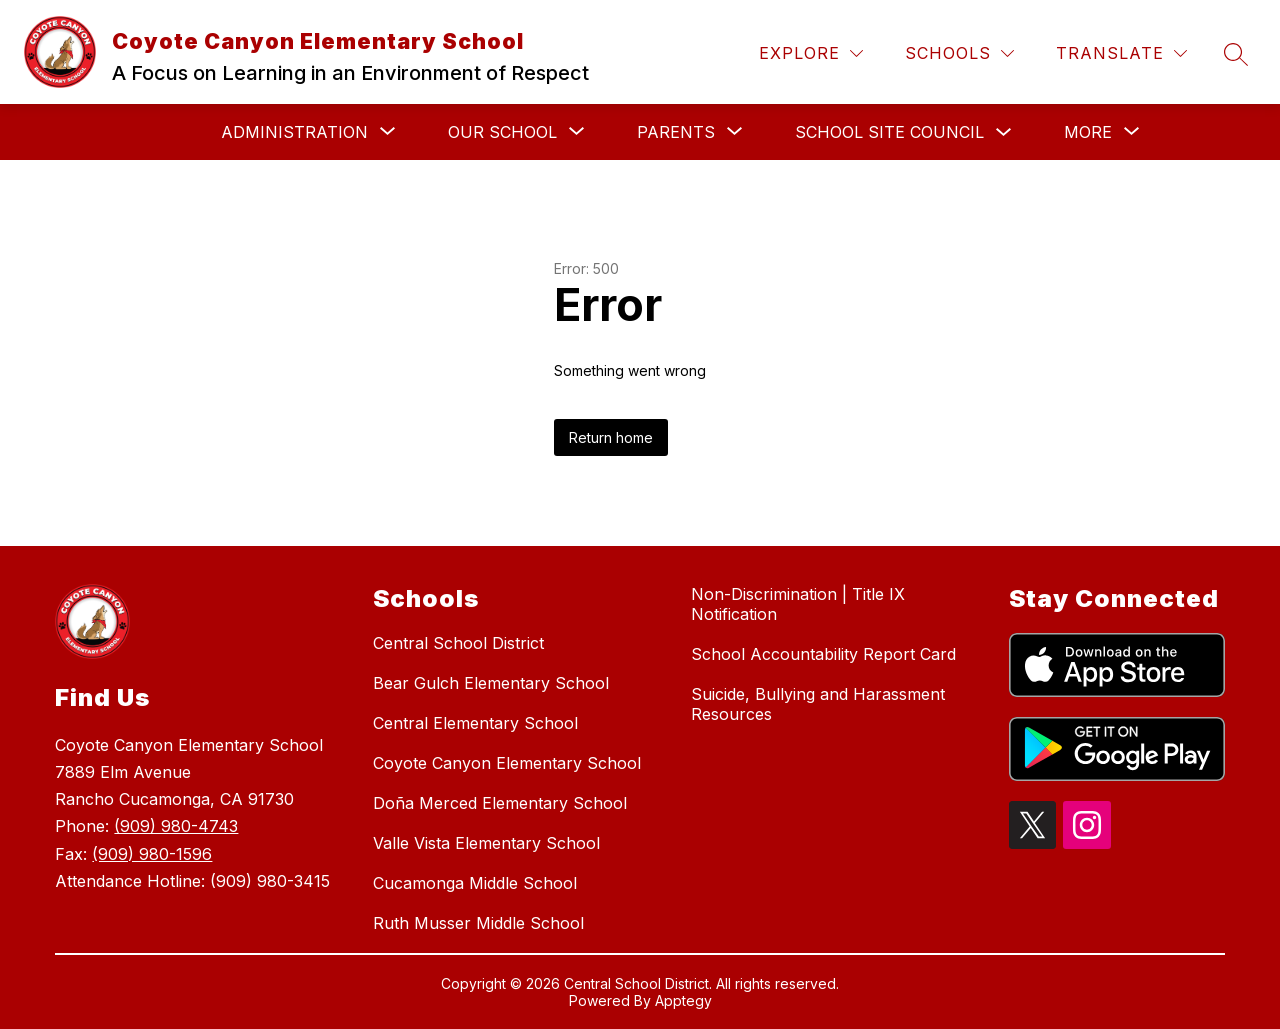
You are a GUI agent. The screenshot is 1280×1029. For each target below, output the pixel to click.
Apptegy (683, 1000)
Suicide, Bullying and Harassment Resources (818, 704)
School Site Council (889, 132)
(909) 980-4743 (176, 826)
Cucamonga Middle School (475, 883)
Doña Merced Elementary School (500, 803)
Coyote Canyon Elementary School (507, 763)
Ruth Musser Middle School (478, 923)
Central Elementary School (475, 723)
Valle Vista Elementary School (486, 843)
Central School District (458, 643)
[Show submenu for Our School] (502, 132)
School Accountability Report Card (823, 654)
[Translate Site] (1121, 53)
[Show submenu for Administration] (294, 132)
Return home (611, 437)
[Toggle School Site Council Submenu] (1004, 132)
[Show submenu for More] (1088, 132)
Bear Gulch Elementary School (491, 683)
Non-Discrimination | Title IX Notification (798, 604)
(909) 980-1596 (152, 854)
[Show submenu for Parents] (676, 132)
